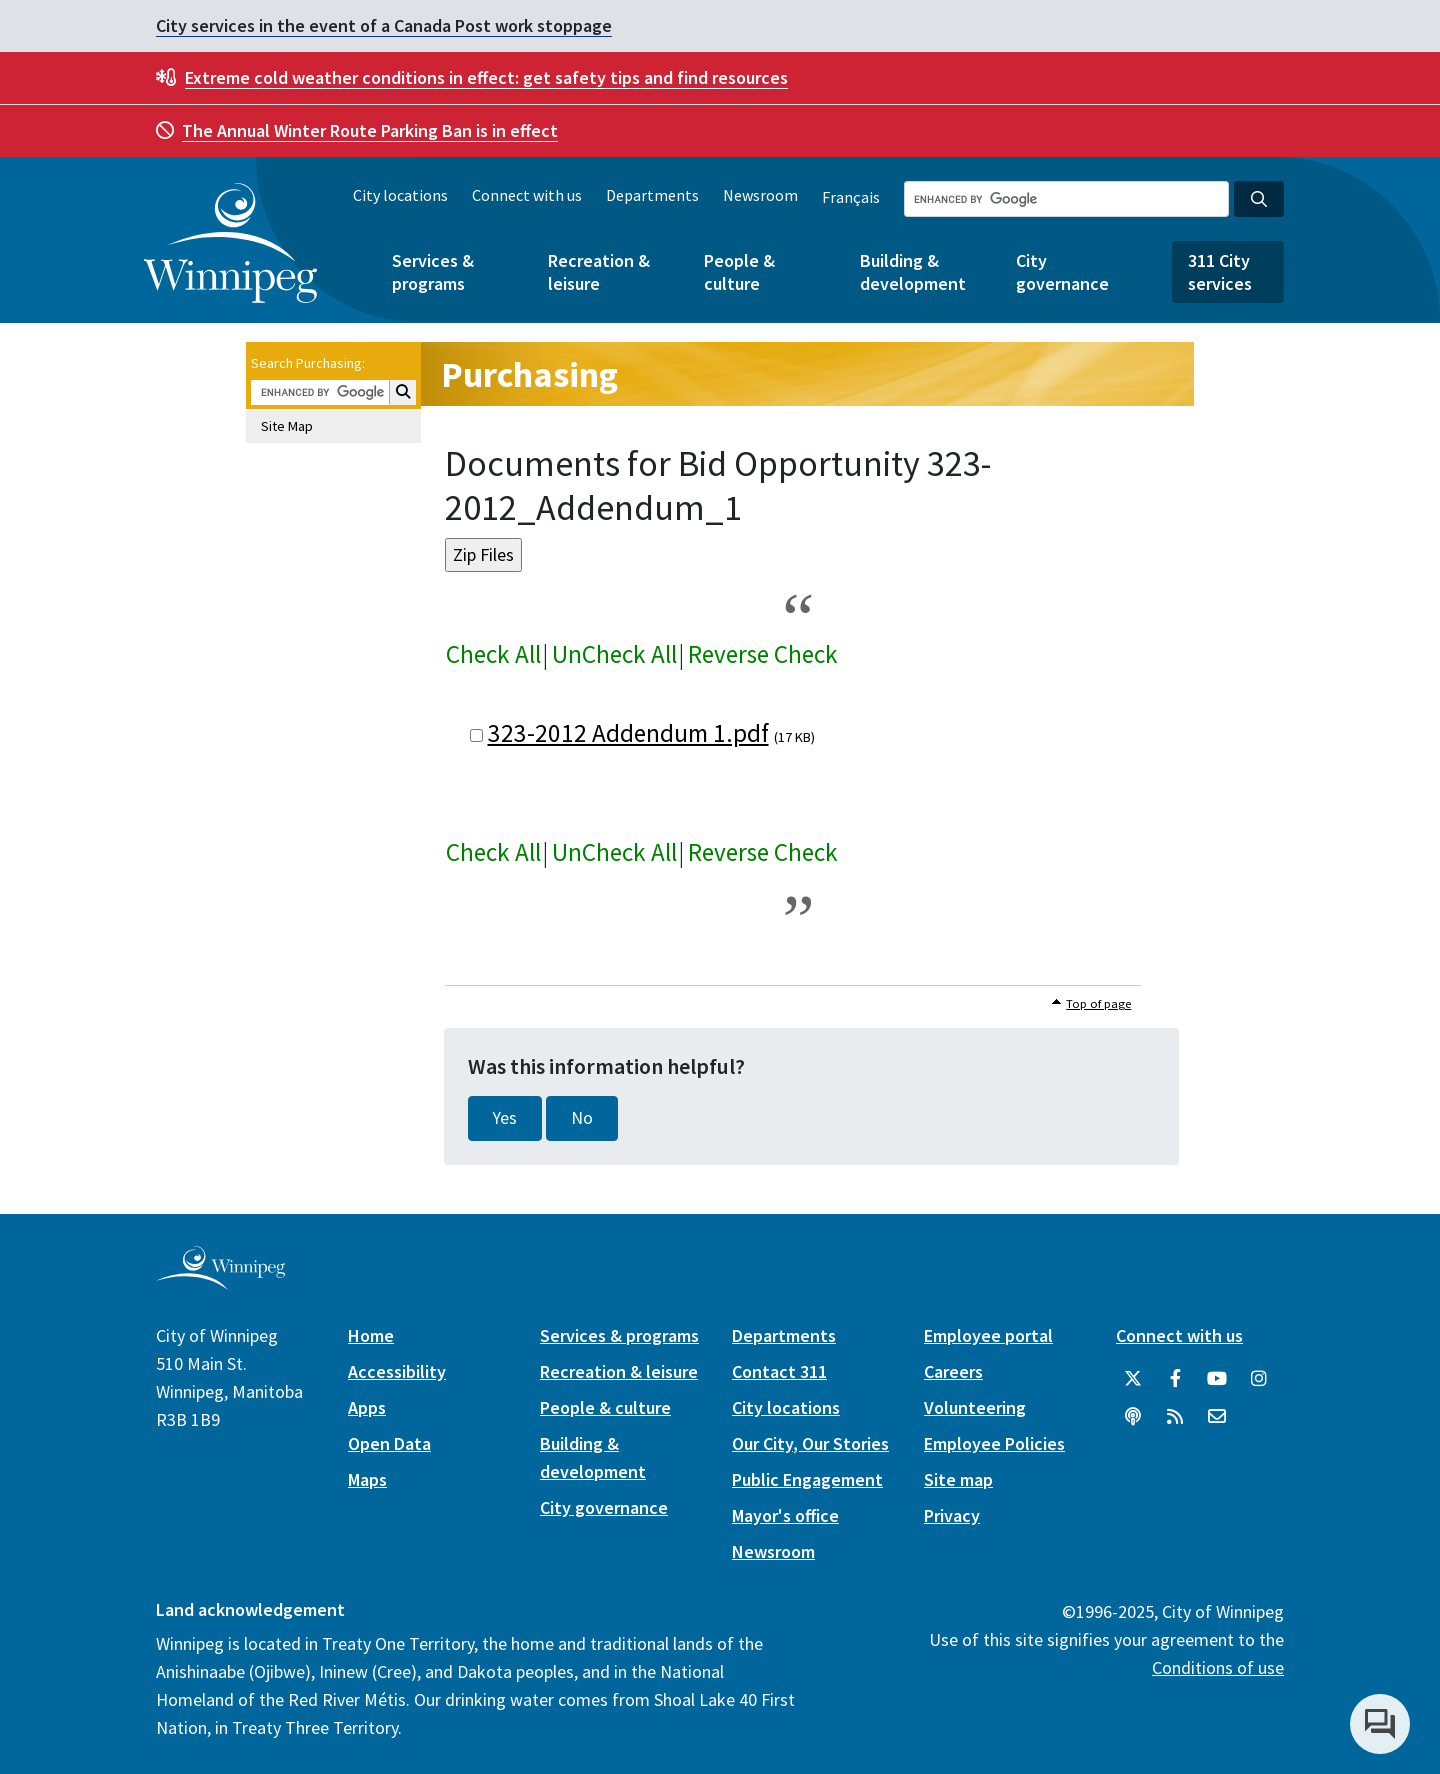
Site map (958, 1479)
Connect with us (527, 195)
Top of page (1098, 1003)
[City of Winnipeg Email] (1217, 1417)
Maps (367, 1479)
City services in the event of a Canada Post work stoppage (384, 25)
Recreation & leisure (599, 272)
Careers (953, 1371)
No (582, 1118)
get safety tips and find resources (486, 77)
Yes (505, 1118)
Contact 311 (779, 1371)
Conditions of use (1218, 1667)
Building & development (913, 272)
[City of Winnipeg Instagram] (1259, 1379)
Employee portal (988, 1335)
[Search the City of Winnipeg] (1066, 199)
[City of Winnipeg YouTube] (1217, 1379)
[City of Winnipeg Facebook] (1175, 1379)
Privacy (952, 1515)
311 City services (1220, 272)
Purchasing (529, 374)
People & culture (739, 272)
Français (851, 197)
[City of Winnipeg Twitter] (1133, 1379)
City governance (1062, 272)
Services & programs (433, 272)
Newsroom (760, 195)
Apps (367, 1407)
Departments (652, 195)
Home (371, 1335)
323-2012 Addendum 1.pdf (628, 733)
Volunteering (975, 1407)
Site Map (287, 426)
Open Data (389, 1443)
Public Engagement (807, 1479)
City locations (400, 195)
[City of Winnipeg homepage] (220, 1281)
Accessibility (397, 1371)
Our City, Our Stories (810, 1443)
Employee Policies (994, 1443)
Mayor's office (785, 1515)
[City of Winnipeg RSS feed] (1175, 1417)
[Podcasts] (1133, 1417)
